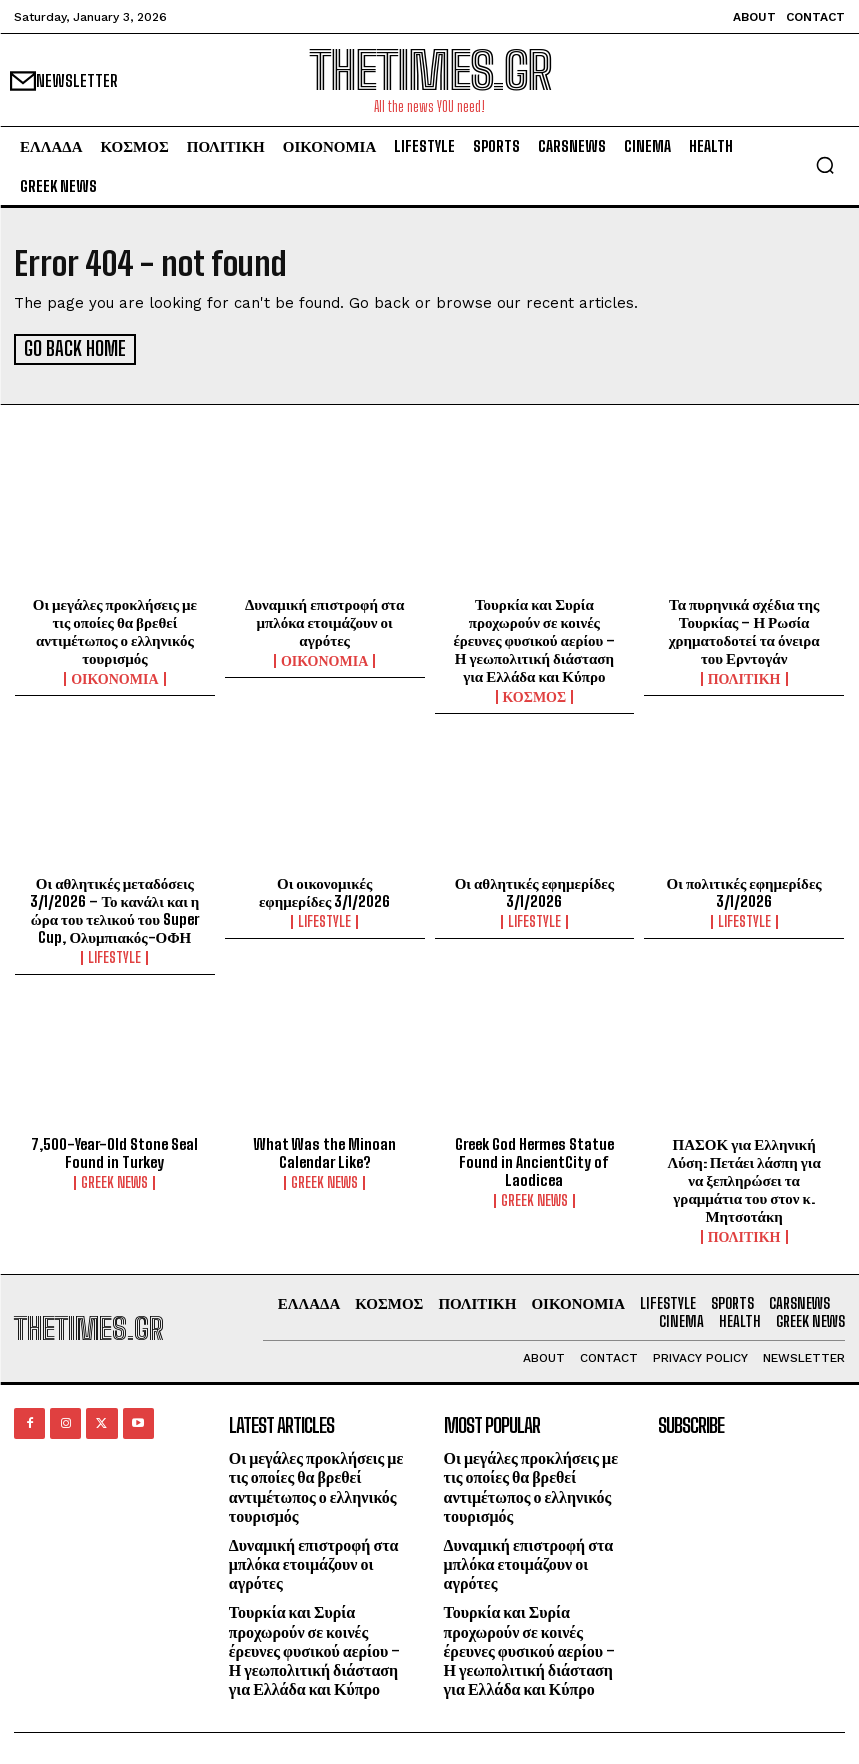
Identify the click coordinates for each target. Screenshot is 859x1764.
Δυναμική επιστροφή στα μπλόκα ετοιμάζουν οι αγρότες (324, 620)
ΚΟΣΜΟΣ (535, 695)
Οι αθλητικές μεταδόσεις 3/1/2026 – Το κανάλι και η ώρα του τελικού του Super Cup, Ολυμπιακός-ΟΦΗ (114, 908)
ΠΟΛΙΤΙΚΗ (744, 677)
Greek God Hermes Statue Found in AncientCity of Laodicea (534, 1159)
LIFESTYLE (114, 956)
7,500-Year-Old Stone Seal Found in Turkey (114, 1150)
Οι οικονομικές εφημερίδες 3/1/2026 (324, 890)
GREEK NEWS (114, 1180)
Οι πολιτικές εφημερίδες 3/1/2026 (744, 890)
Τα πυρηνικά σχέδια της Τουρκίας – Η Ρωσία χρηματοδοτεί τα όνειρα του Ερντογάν (744, 629)
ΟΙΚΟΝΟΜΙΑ (114, 677)
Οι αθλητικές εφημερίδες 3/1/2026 (534, 890)
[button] (825, 165)
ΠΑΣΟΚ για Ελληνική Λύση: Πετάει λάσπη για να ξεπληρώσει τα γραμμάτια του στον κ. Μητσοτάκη (743, 1177)
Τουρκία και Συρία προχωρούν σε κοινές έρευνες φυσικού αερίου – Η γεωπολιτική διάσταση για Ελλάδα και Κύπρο (534, 638)
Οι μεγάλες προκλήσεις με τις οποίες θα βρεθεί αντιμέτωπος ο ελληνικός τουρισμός (115, 629)
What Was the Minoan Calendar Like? (324, 1150)
